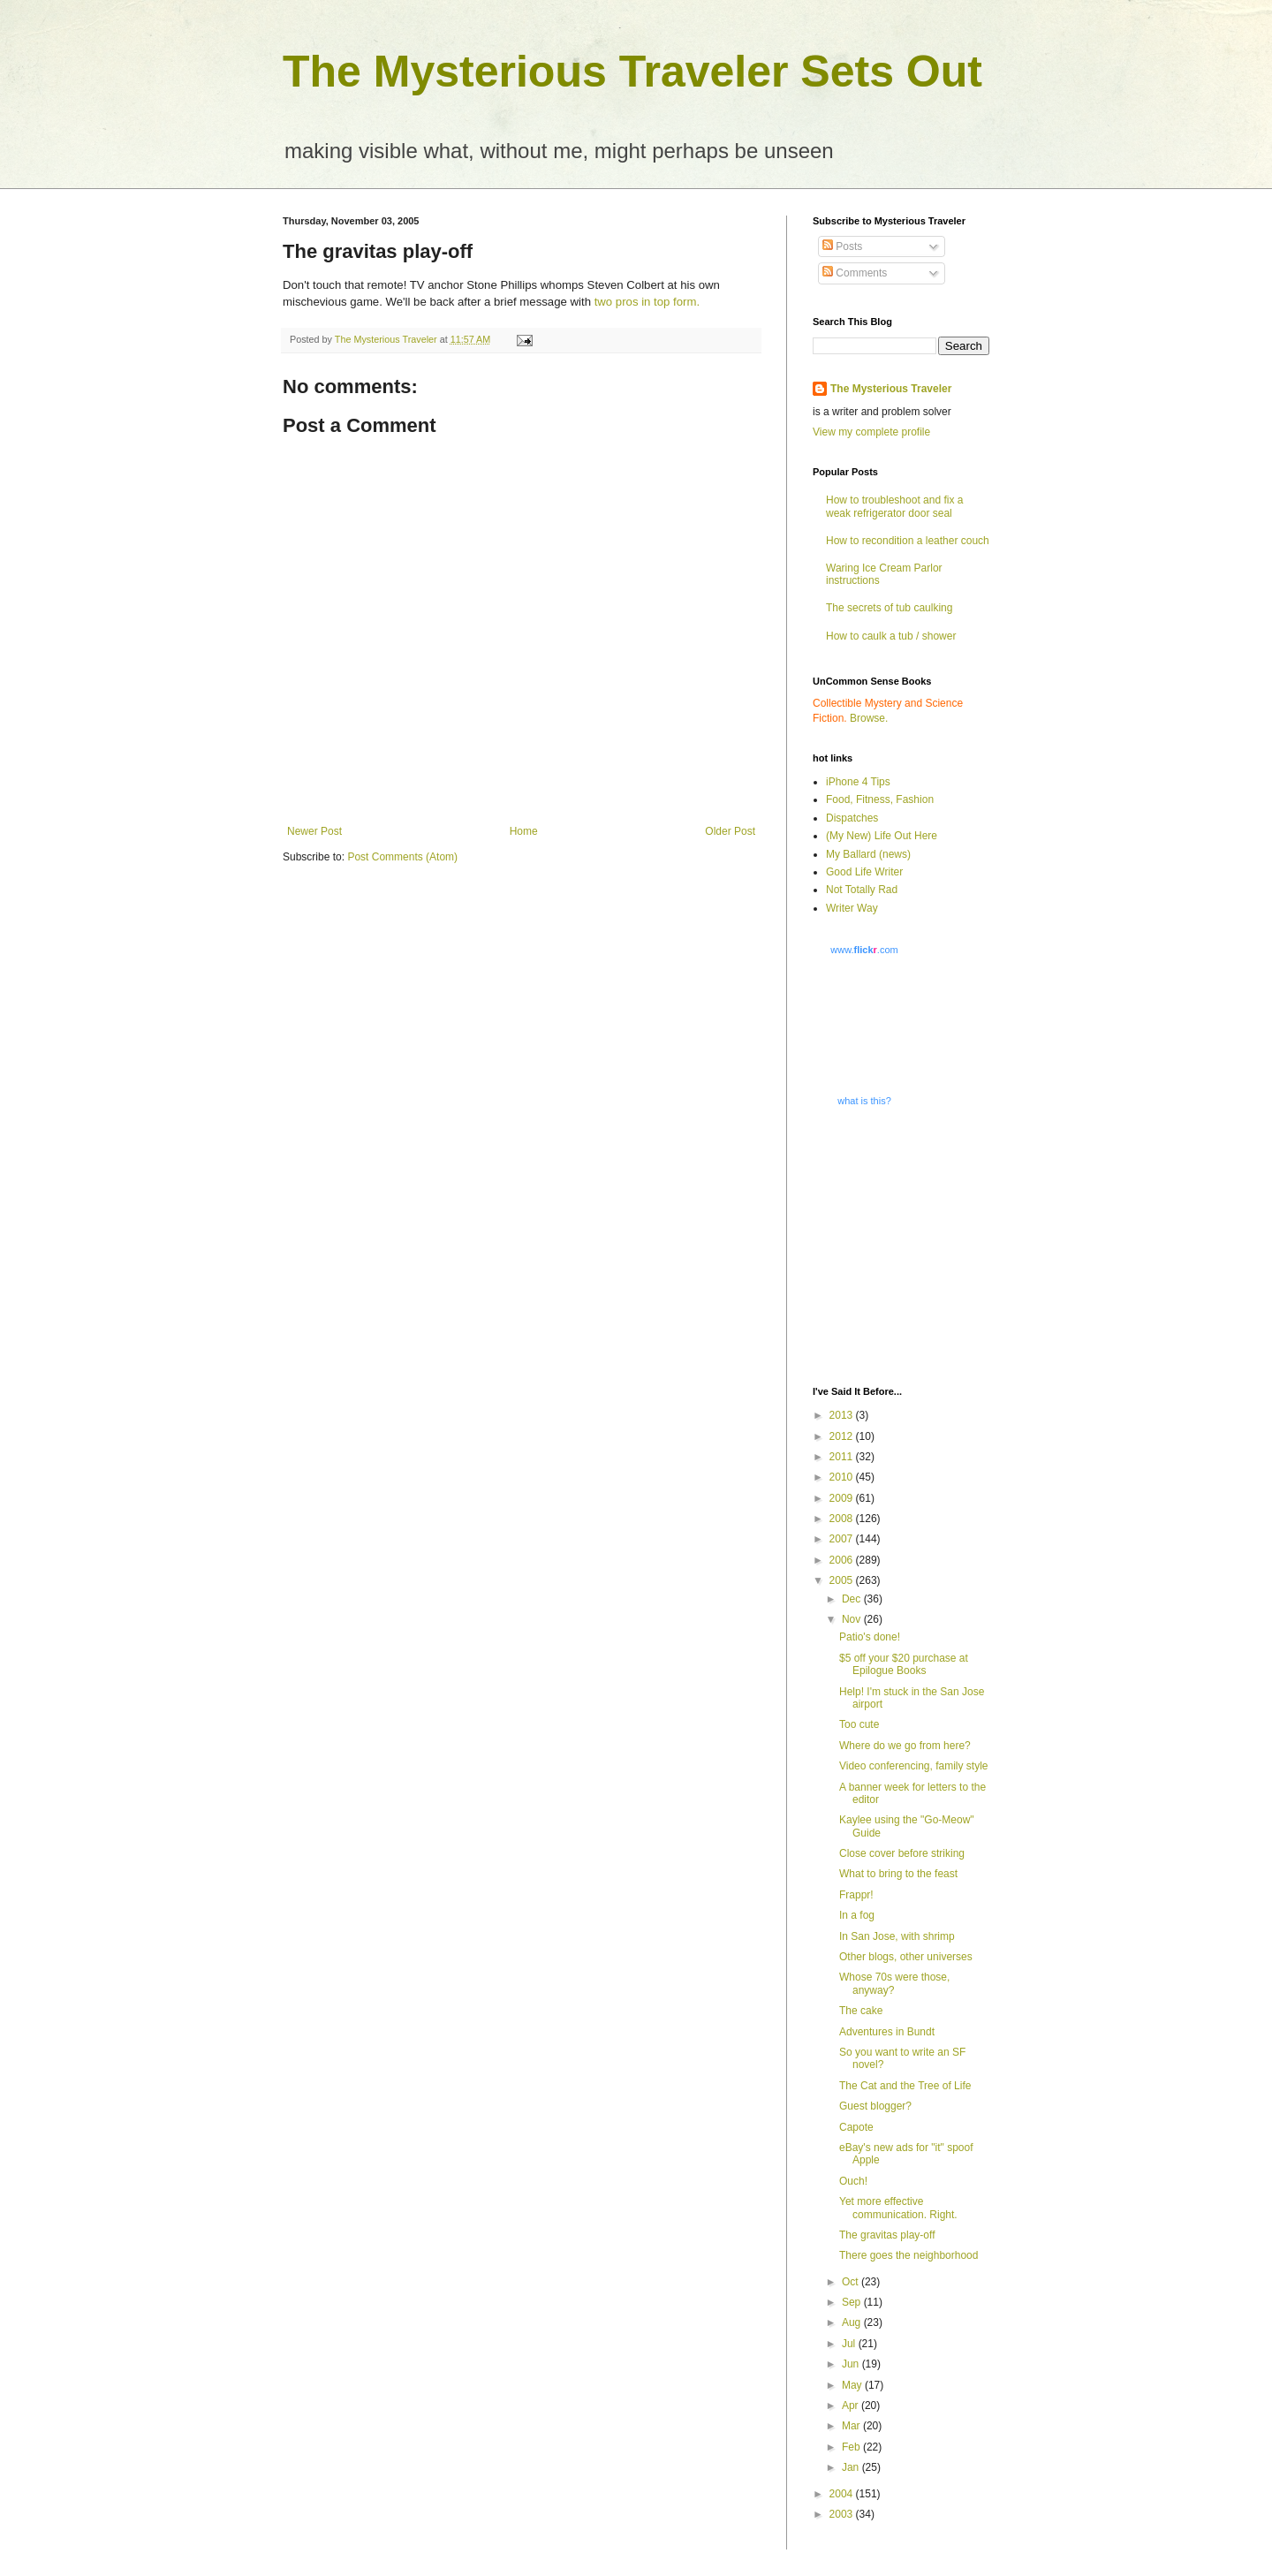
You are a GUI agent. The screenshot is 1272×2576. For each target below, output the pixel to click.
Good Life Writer (864, 872)
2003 (842, 2514)
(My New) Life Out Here (881, 836)
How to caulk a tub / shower (891, 636)
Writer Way (852, 908)
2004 (842, 2494)
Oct (851, 2282)
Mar (852, 2426)
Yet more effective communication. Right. (898, 2207)
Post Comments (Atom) (402, 857)
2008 (842, 1518)
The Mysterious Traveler (890, 389)
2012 (842, 1436)
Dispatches (852, 818)
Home (524, 831)
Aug (853, 2322)
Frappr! (856, 1895)
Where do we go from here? (905, 1745)
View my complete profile (871, 432)
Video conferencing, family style (913, 1766)
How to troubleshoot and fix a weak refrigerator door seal (894, 506)
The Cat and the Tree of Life (905, 2086)
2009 (842, 1498)
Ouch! (853, 2181)
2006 (842, 1560)
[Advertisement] (923, 1244)
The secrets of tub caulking (889, 608)
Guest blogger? (875, 2106)
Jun (852, 2364)
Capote (856, 2127)
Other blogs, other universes (906, 1957)
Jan (852, 2467)
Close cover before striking (902, 1853)
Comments (854, 273)
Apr (851, 2405)
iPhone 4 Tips (858, 782)
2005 (842, 1580)
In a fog (856, 1915)
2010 (842, 1477)
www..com (863, 949)
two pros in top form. (647, 301)
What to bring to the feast (898, 1874)
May (853, 2385)
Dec (853, 1599)
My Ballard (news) (868, 854)
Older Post (730, 831)
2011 (842, 1457)
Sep (853, 2302)
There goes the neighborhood (908, 2255)
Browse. (869, 718)
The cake (860, 2010)
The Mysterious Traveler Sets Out (632, 71)
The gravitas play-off (887, 2235)
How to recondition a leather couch (907, 540)
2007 (842, 1539)
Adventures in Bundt (887, 2032)
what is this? (864, 1100)
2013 (842, 1415)
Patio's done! (869, 1637)
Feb (852, 2447)
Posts (842, 246)
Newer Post (314, 831)
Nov (853, 1619)
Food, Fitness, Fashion (880, 799)
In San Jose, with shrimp (897, 1936)
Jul (850, 2343)
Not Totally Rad (861, 889)
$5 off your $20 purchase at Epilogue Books (903, 1664)
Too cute (859, 1724)
